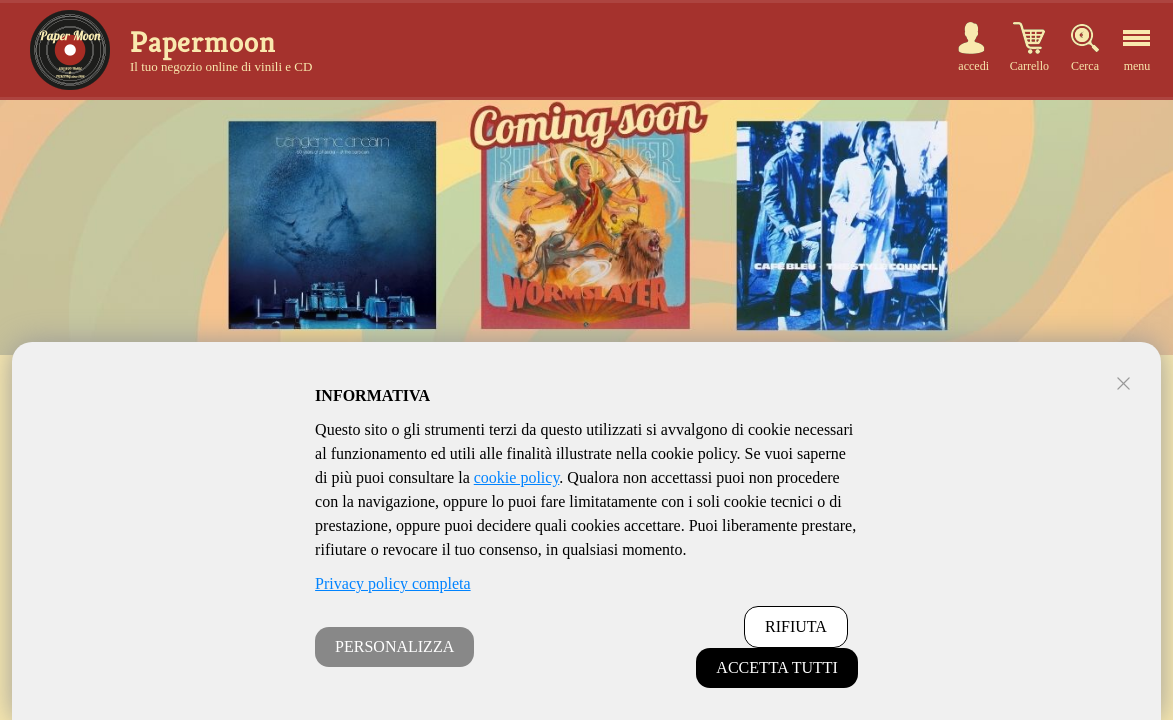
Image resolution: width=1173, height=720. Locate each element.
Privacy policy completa (393, 583)
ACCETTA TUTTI (777, 667)
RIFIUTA (796, 626)
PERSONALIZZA (394, 646)
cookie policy (517, 477)
